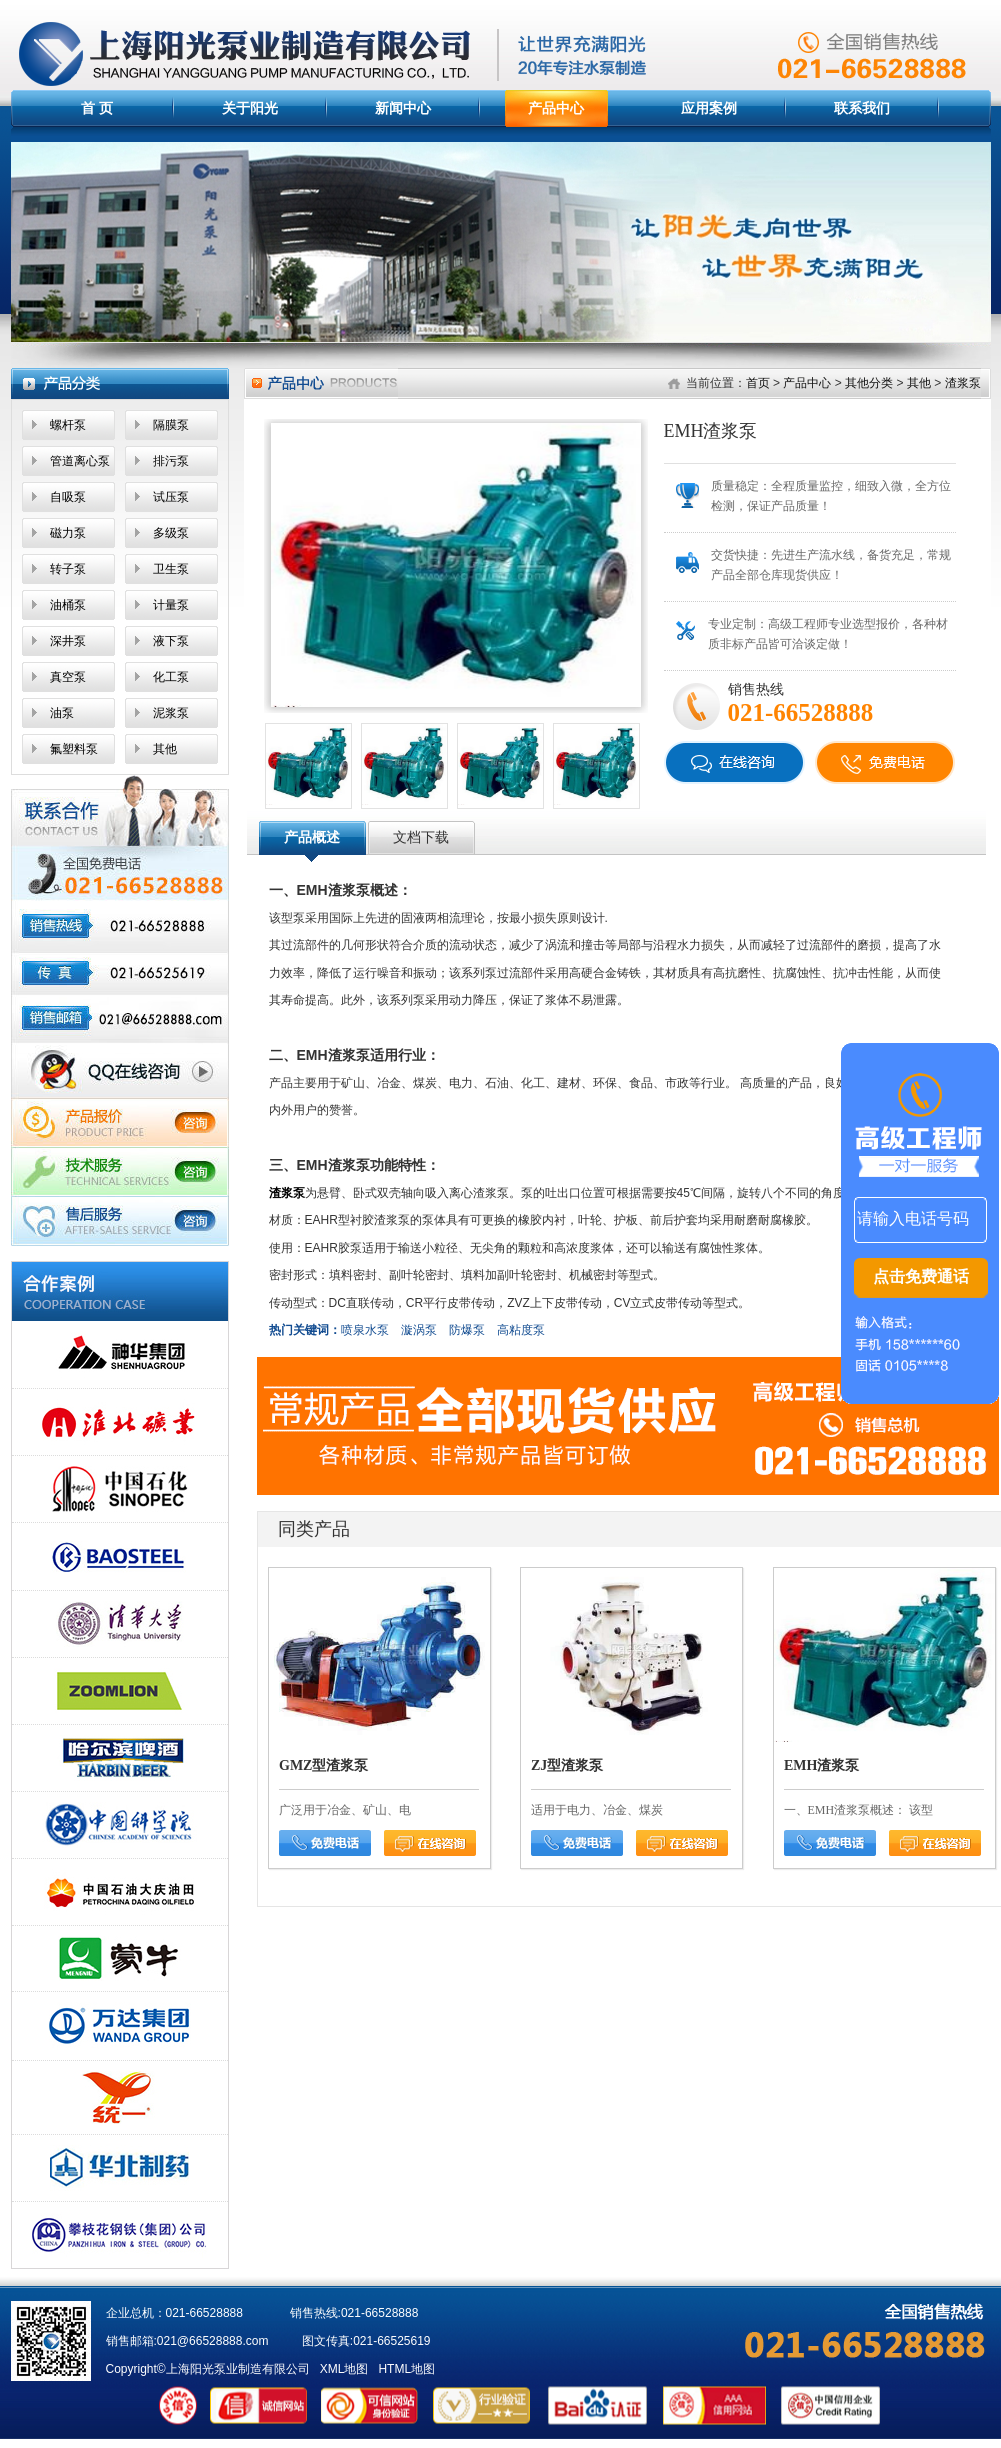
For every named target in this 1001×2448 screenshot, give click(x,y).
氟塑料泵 (74, 749)
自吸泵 (68, 497)
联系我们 (862, 108)
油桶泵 (68, 605)
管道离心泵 (80, 461)
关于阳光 (250, 108)
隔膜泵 (171, 425)
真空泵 (68, 677)
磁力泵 (68, 533)
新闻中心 (403, 108)
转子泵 (68, 569)
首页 (758, 383)
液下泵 (171, 641)
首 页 (97, 108)
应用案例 (709, 108)
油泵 (62, 713)
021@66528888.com (213, 2341)
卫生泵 (171, 569)
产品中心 (556, 108)
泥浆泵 (171, 713)
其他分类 (869, 383)
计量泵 (171, 605)
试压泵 (171, 497)
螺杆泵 (68, 425)
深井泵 (68, 641)
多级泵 (171, 533)
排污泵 (171, 461)
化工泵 (171, 677)
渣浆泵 (963, 383)
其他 (165, 749)
